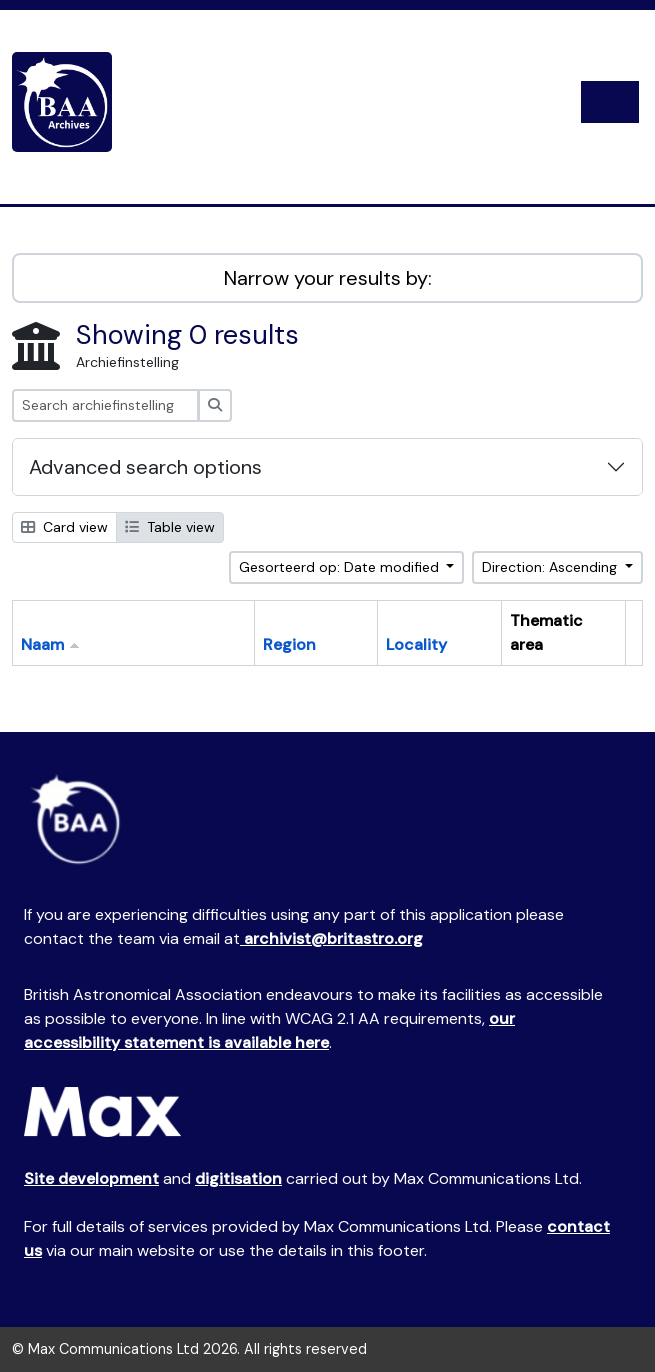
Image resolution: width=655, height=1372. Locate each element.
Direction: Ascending (551, 567)
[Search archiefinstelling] (105, 405)
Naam (42, 644)
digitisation (238, 1178)
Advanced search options (145, 467)
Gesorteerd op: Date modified (341, 567)
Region (289, 644)
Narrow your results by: (328, 278)
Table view (170, 527)
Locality (416, 644)
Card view (64, 527)
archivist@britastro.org (331, 938)
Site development (91, 1178)
